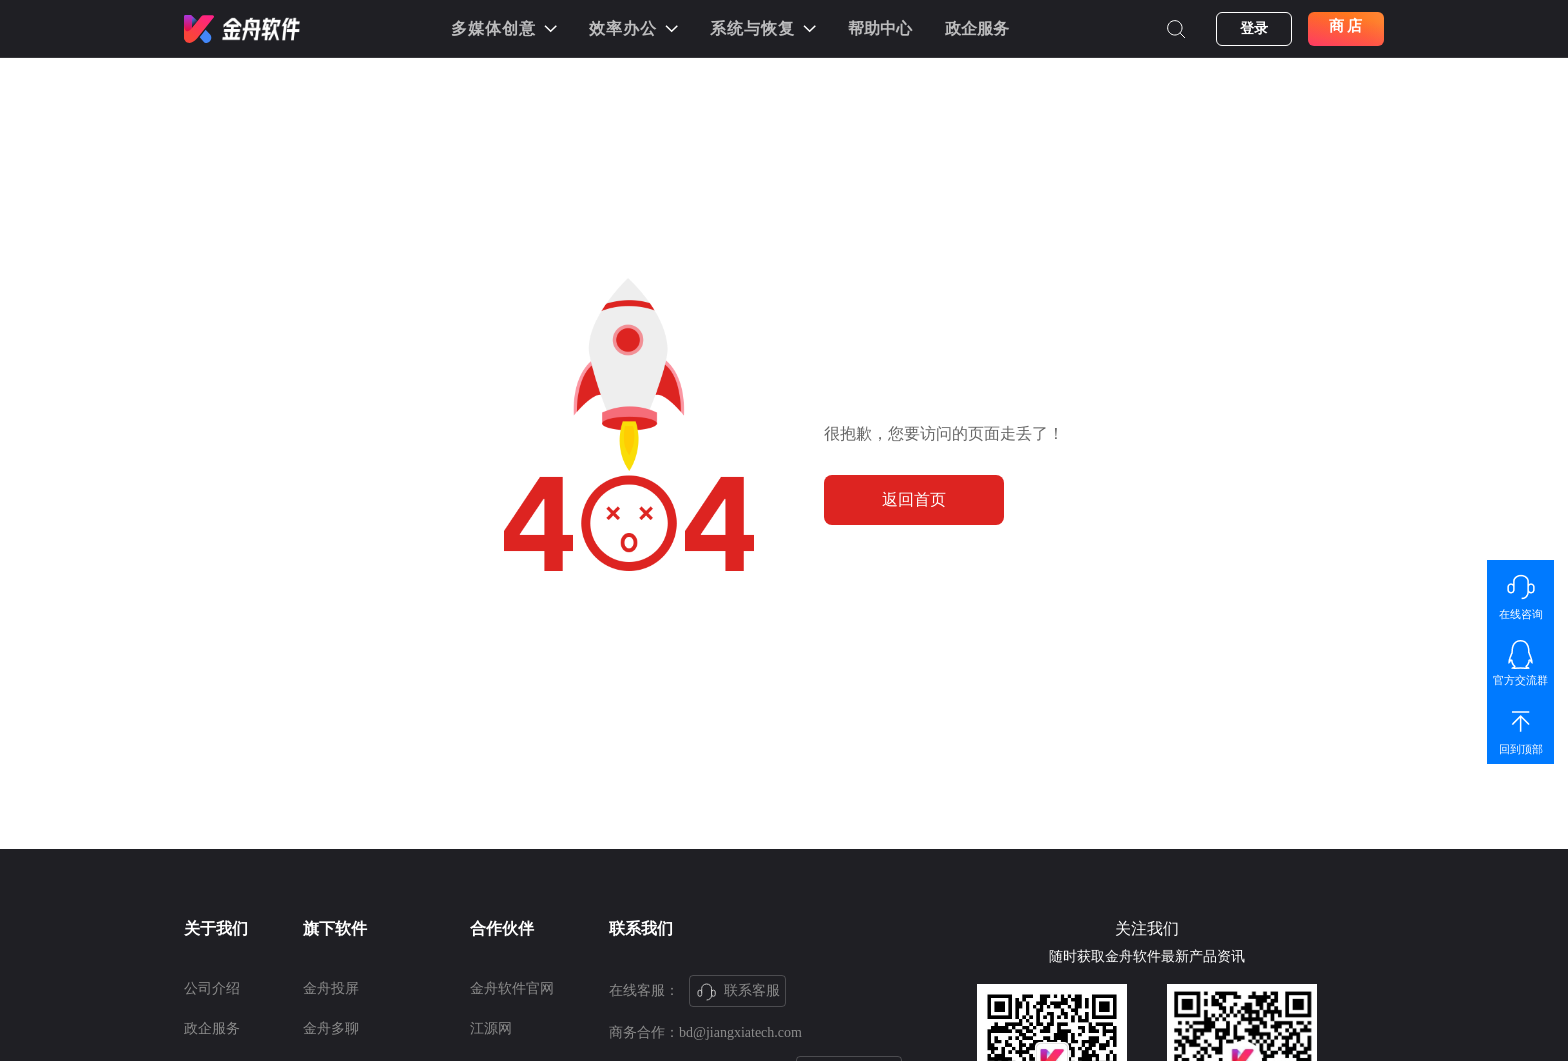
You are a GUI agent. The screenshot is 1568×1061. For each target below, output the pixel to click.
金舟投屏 (331, 988)
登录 (1254, 28)
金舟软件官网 (512, 988)
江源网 (491, 1028)
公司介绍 (212, 988)
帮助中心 (880, 28)
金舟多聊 (331, 1028)
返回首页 (914, 499)
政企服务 (977, 28)
